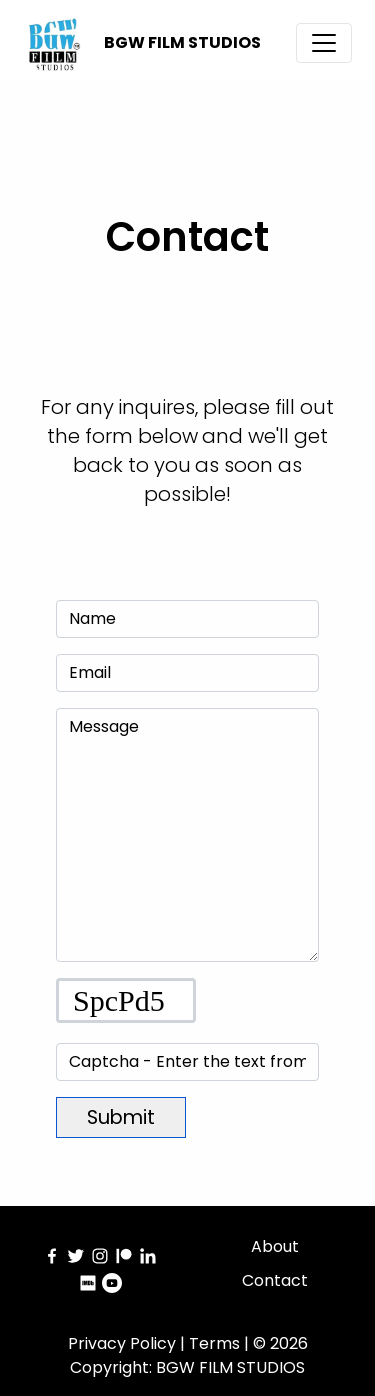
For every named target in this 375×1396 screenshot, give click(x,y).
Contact (275, 1280)
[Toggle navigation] (324, 43)
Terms (214, 1343)
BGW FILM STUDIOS (182, 42)
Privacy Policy (122, 1343)
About (275, 1246)
